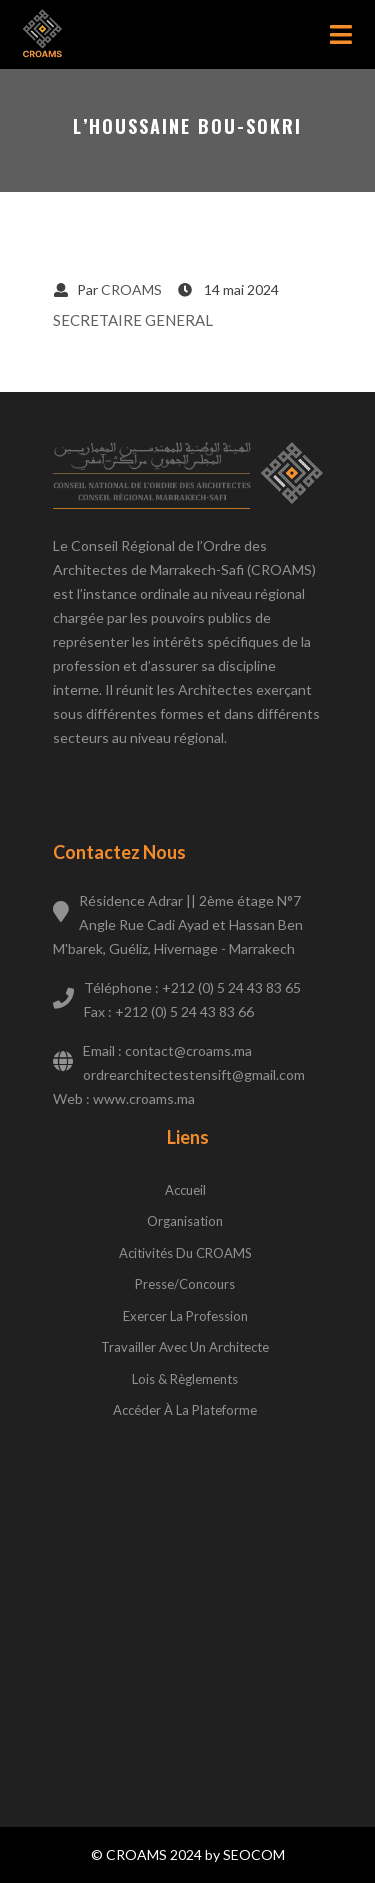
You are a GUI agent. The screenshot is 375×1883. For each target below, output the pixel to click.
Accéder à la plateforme (185, 1410)
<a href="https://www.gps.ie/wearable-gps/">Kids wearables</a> (188, 1602)
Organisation (185, 1221)
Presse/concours (185, 1284)
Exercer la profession (185, 1316)
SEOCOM (254, 1854)
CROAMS (131, 289)
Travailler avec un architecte (185, 1347)
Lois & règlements (185, 1379)
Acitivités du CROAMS (185, 1253)
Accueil (185, 1190)
